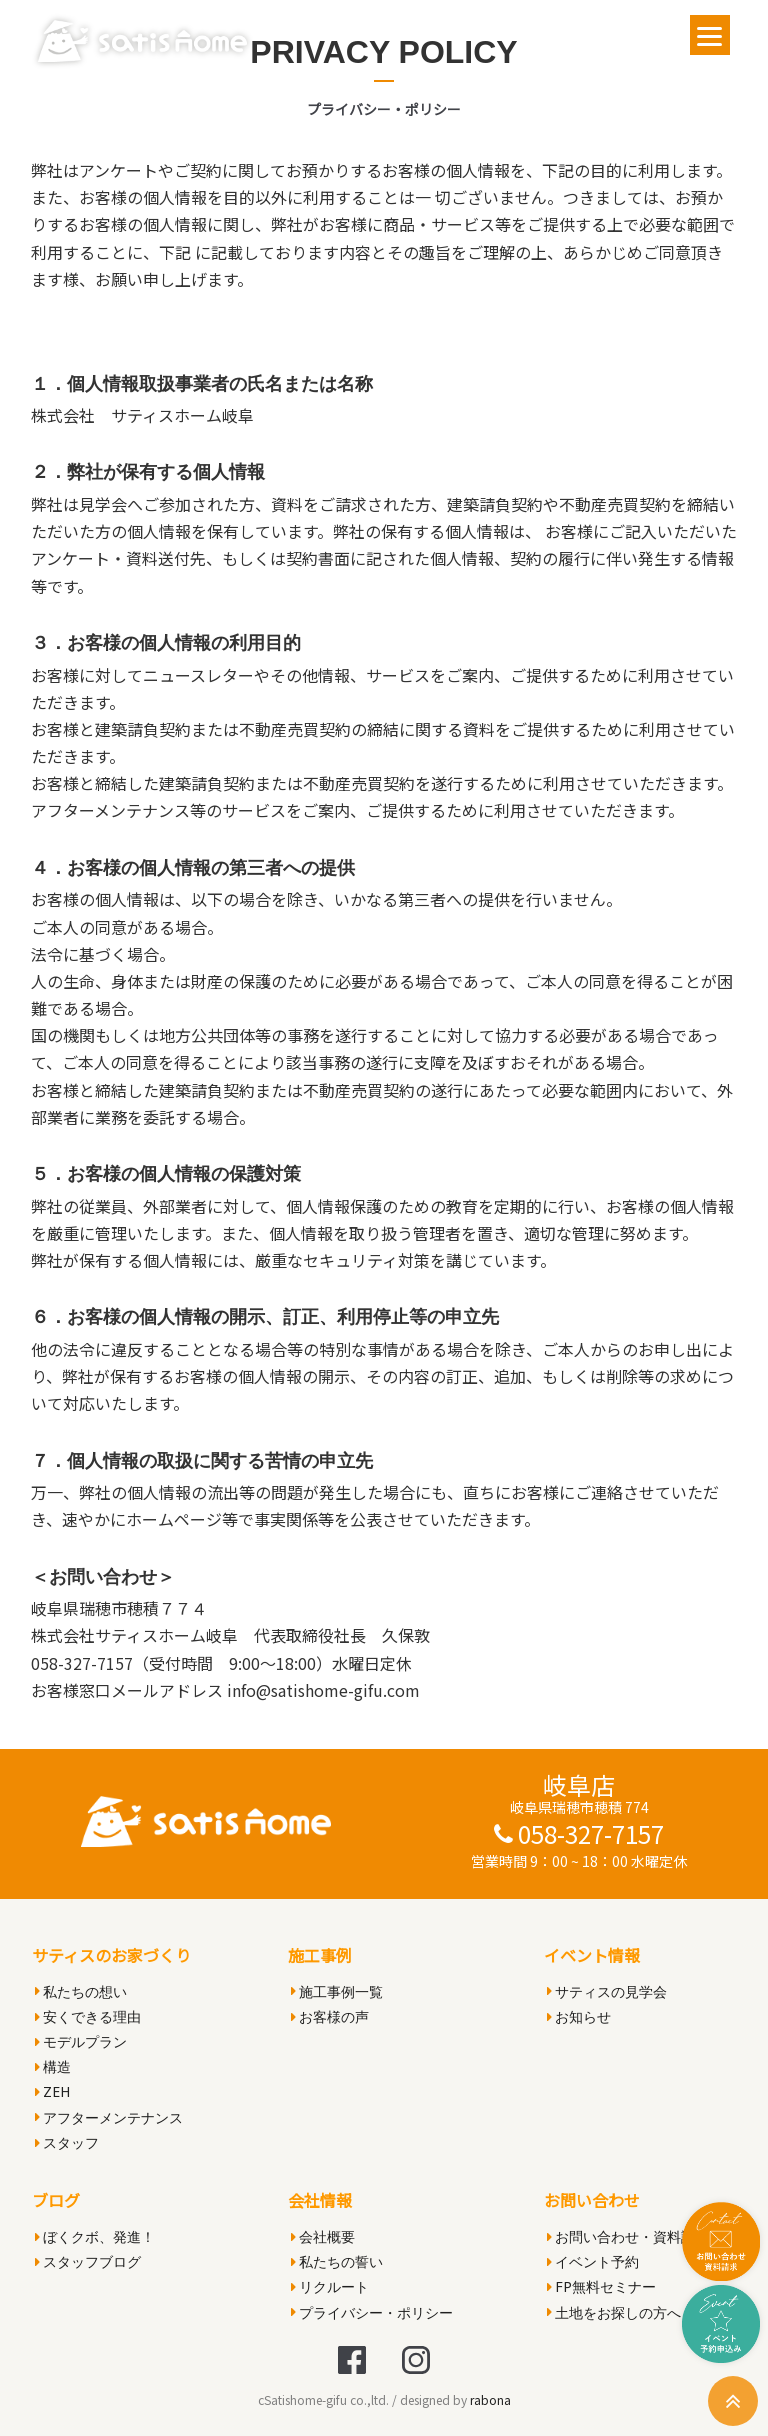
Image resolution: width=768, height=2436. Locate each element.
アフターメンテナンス (109, 2117)
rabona (490, 2399)
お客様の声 (330, 2016)
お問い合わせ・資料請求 (628, 2236)
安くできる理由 (88, 2016)
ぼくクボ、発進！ (95, 2236)
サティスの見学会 (607, 1991)
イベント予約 (593, 2261)
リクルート (330, 2286)
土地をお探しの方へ (614, 2312)
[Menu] (710, 35)
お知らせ (579, 2016)
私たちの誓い (337, 2261)
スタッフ (67, 2142)
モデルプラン (81, 2041)
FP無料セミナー (601, 2286)
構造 (53, 2066)
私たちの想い (81, 1991)
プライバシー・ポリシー (372, 2312)
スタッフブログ (88, 2261)
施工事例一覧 (337, 1991)
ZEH (52, 2091)
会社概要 (323, 2236)
